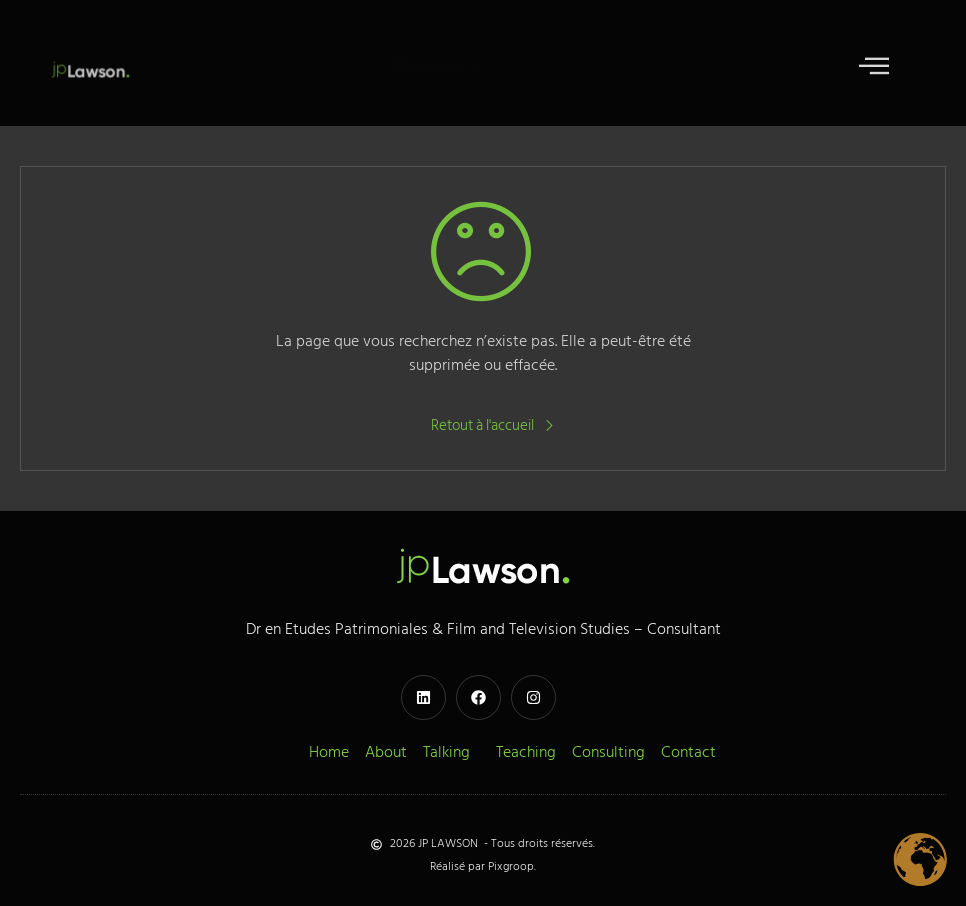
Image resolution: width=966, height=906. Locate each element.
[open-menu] (874, 68)
